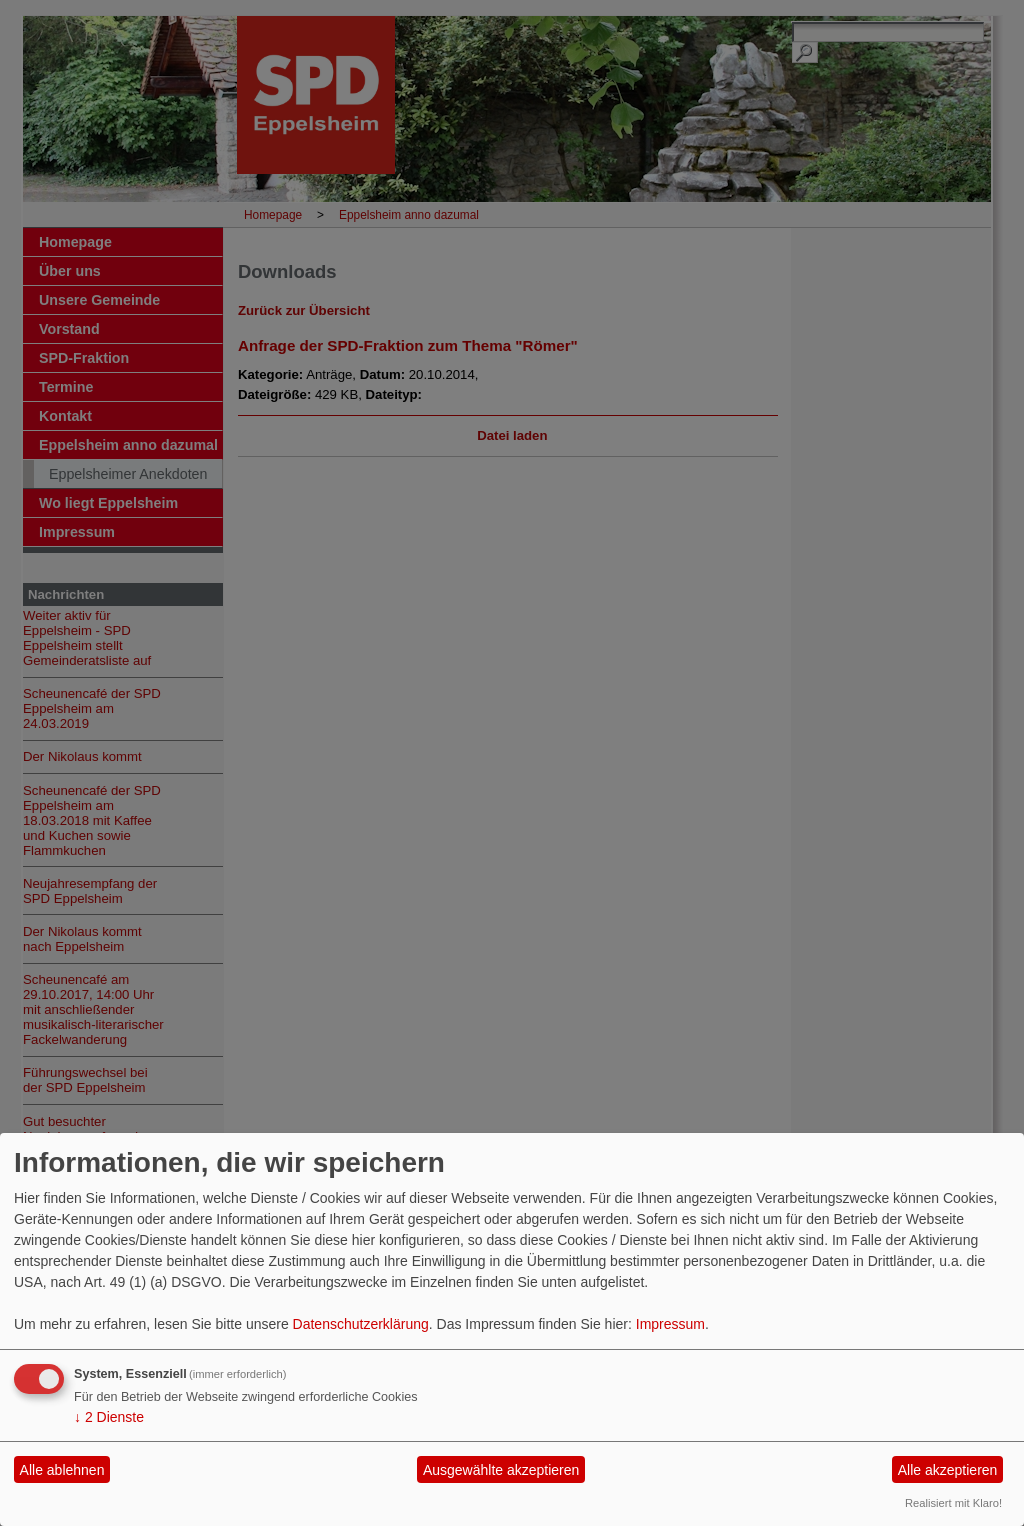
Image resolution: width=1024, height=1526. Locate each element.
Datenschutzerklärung (361, 1324)
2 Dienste (109, 1417)
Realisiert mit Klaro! (953, 1503)
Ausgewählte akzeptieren (501, 1470)
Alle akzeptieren (948, 1470)
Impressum (670, 1324)
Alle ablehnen (62, 1470)
